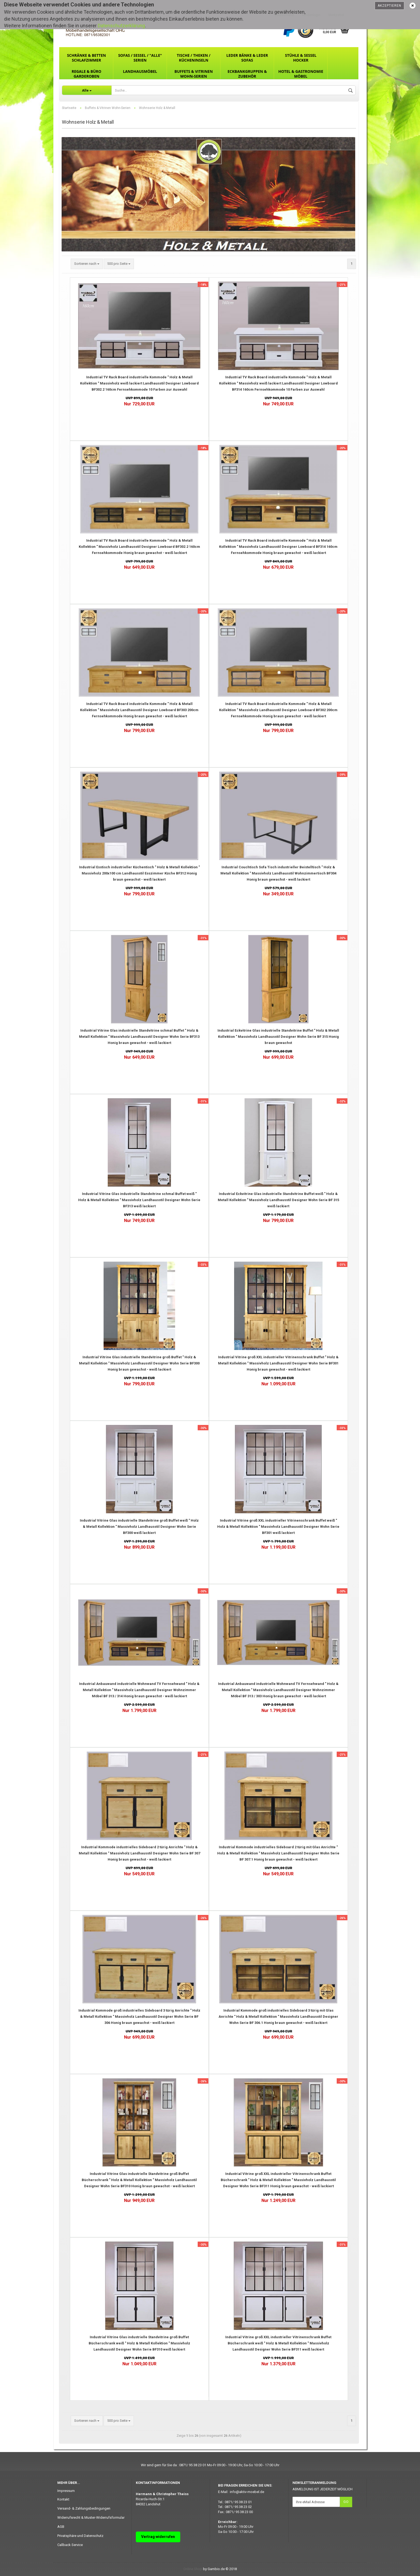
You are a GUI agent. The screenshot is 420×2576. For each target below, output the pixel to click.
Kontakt (63, 2499)
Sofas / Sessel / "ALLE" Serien (140, 58)
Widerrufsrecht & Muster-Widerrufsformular (91, 2517)
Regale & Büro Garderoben (86, 74)
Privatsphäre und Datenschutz (80, 2536)
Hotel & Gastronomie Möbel (300, 74)
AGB (60, 2527)
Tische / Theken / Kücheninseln (194, 58)
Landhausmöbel (140, 71)
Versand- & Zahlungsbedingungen (83, 2508)
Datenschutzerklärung (121, 25)
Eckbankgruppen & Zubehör (247, 74)
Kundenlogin (311, 15)
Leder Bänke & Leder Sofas (247, 58)
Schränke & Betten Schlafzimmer (86, 58)
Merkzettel (336, 15)
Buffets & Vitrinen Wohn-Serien (193, 74)
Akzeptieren (389, 5)
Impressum (66, 2491)
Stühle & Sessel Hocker (300, 58)
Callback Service (70, 2545)
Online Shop (192, 2569)
